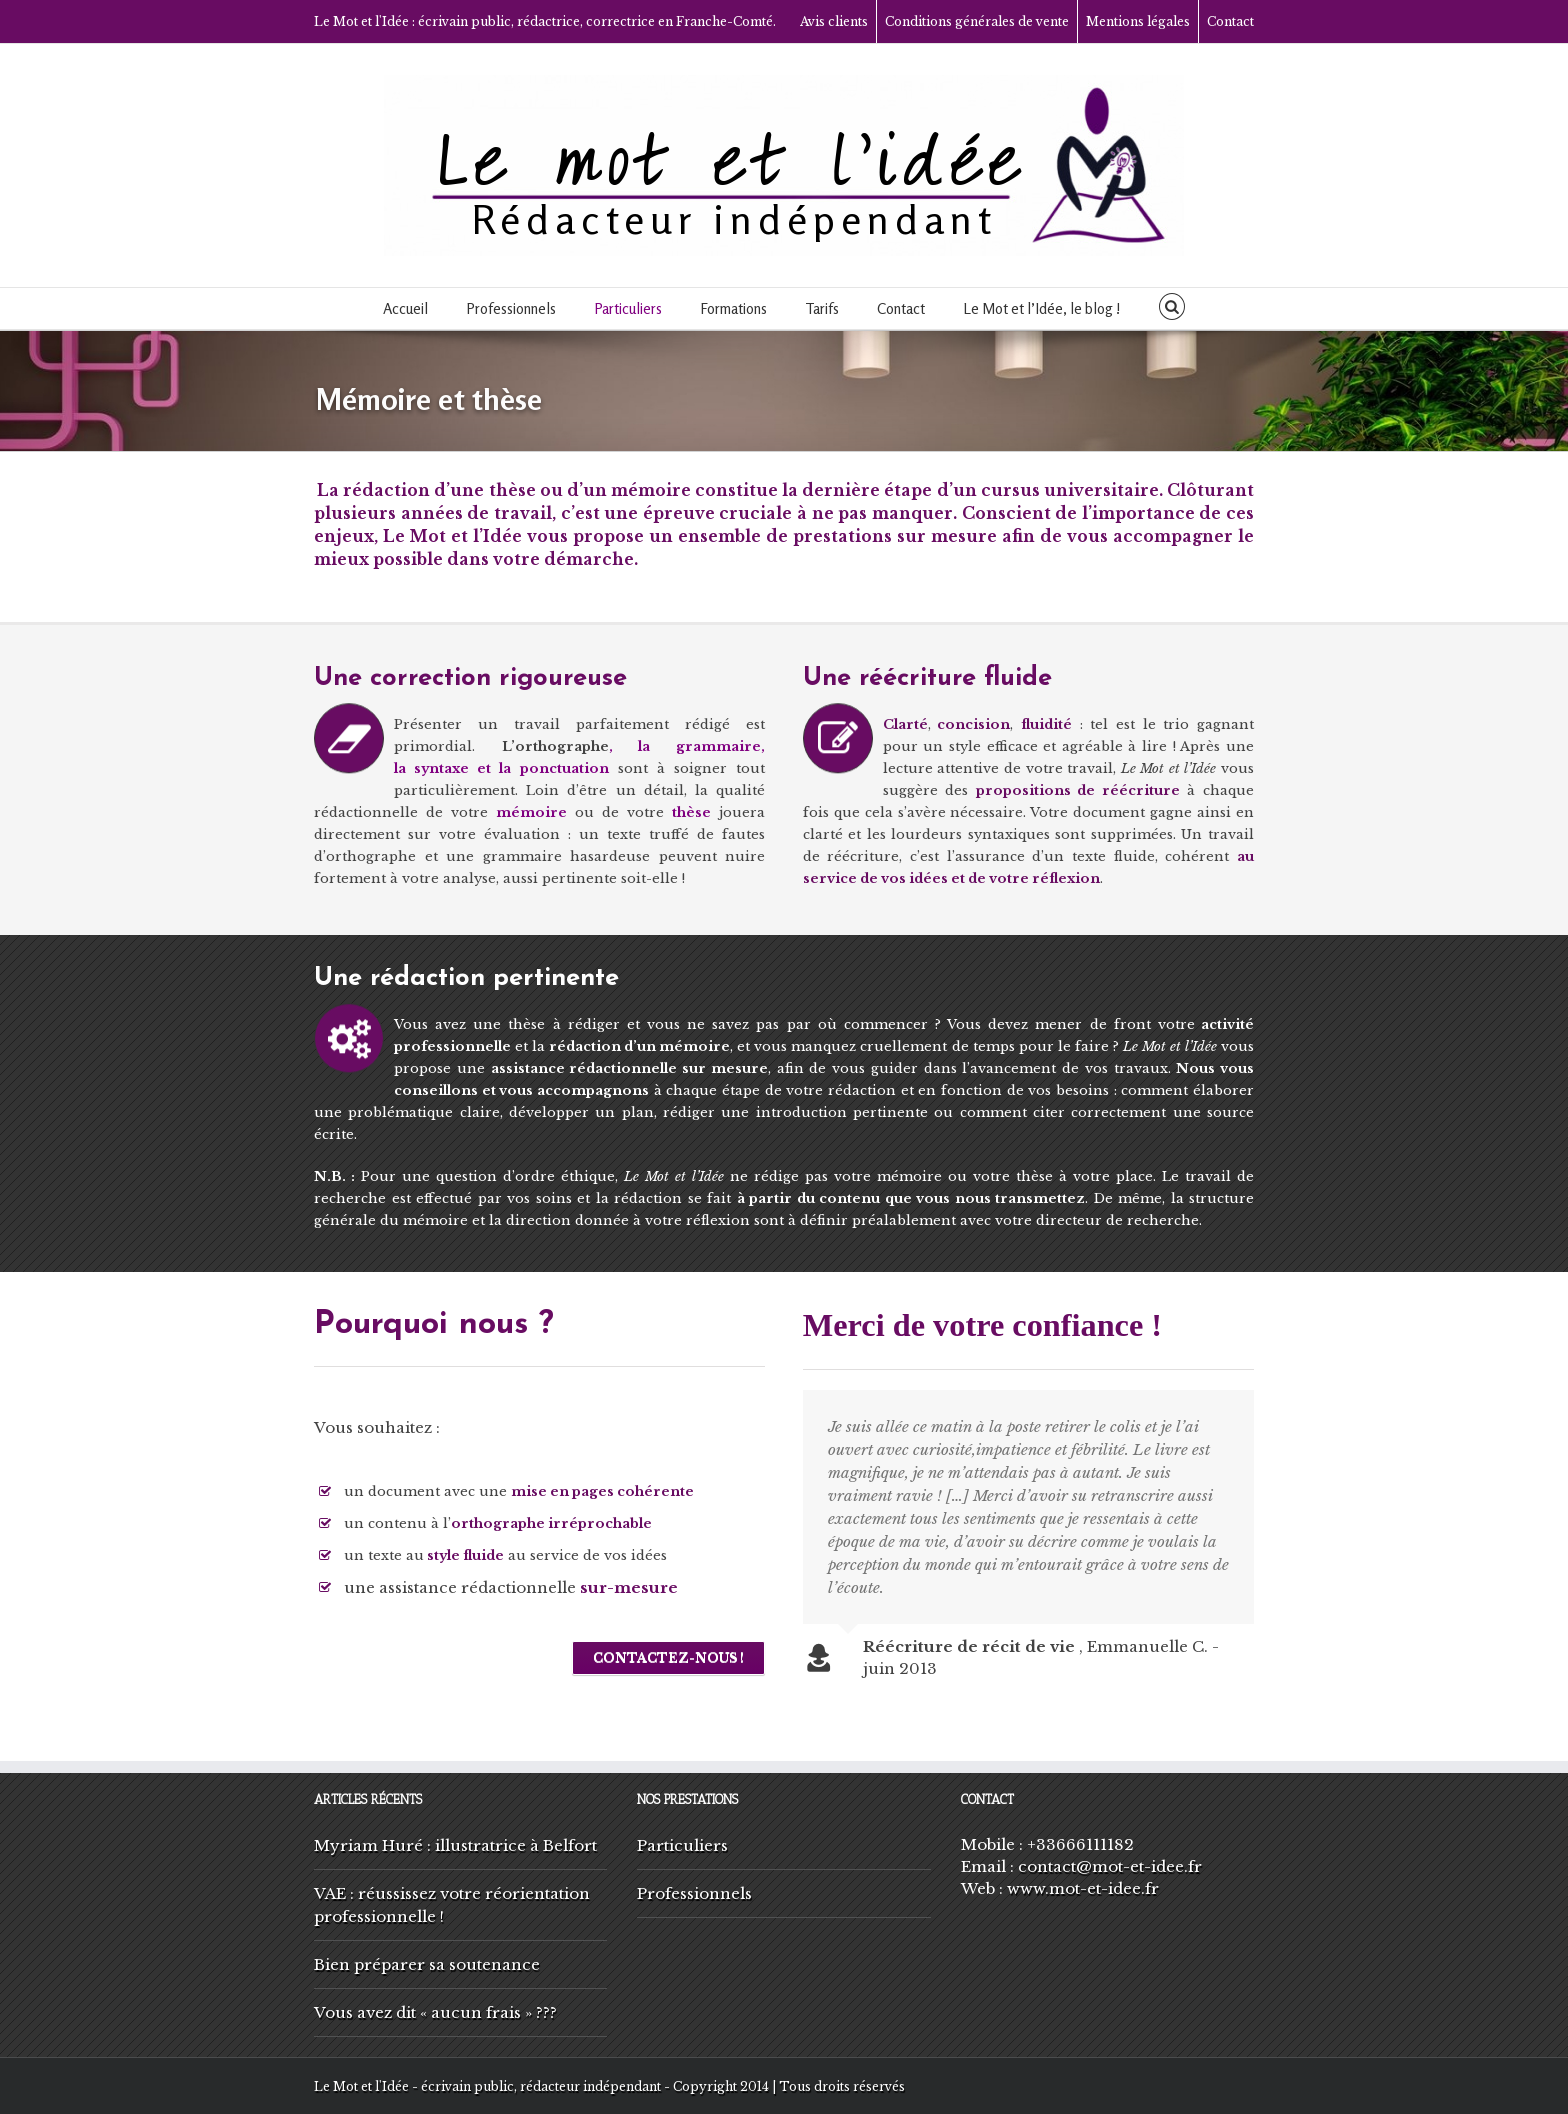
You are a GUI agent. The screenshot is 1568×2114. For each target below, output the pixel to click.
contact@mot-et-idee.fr (1110, 1866)
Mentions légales (1138, 21)
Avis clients (834, 21)
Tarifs (822, 308)
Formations (733, 308)
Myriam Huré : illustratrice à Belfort (455, 1845)
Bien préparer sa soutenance (427, 1964)
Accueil (405, 308)
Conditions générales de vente (977, 21)
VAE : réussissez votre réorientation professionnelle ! (452, 1905)
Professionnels (511, 308)
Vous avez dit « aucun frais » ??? (435, 2012)
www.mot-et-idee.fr (1083, 1888)
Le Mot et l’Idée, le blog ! (1042, 308)
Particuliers (628, 308)
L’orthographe (555, 746)
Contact (1230, 21)
